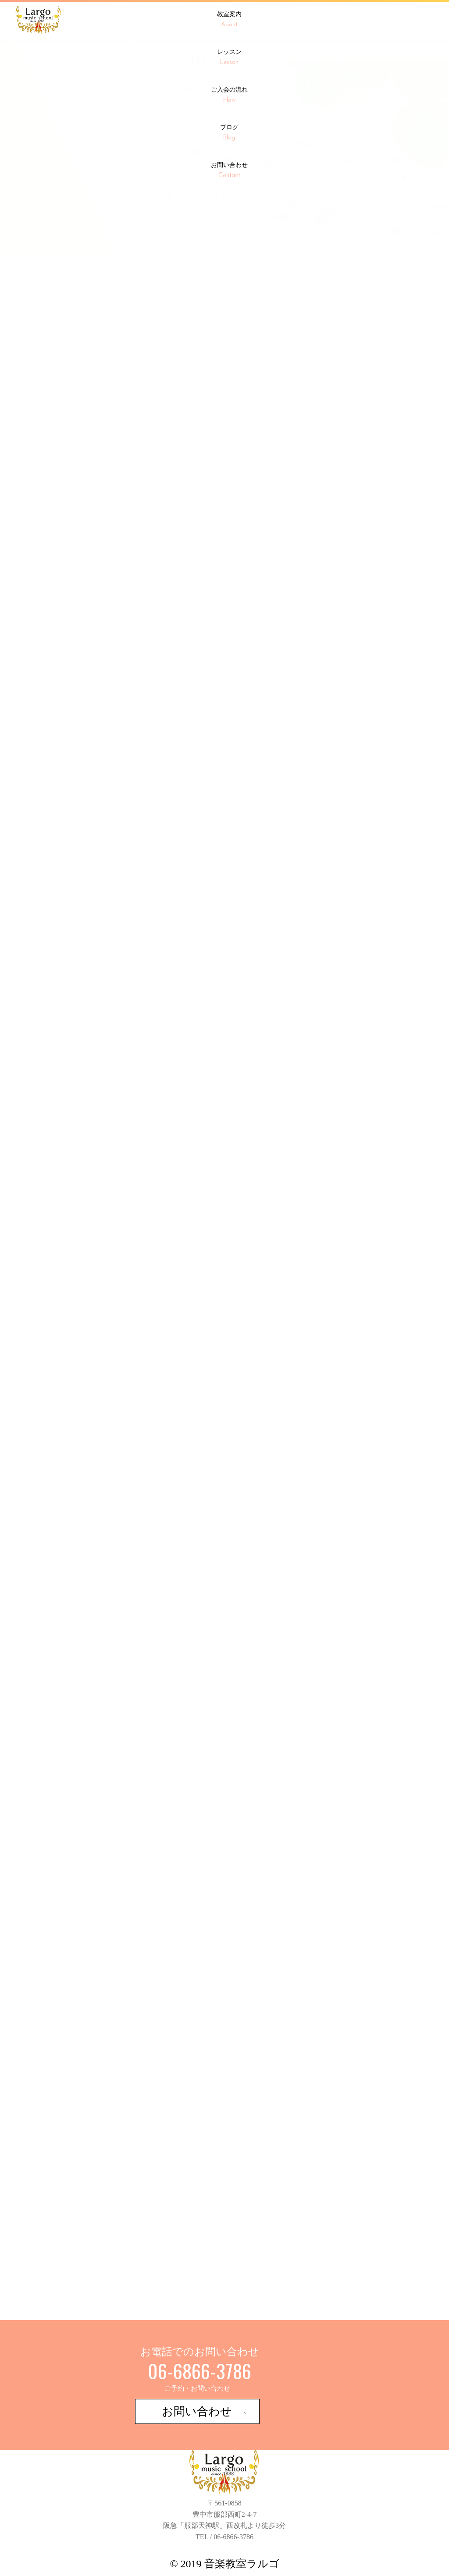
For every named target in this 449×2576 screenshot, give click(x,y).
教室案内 (229, 19)
